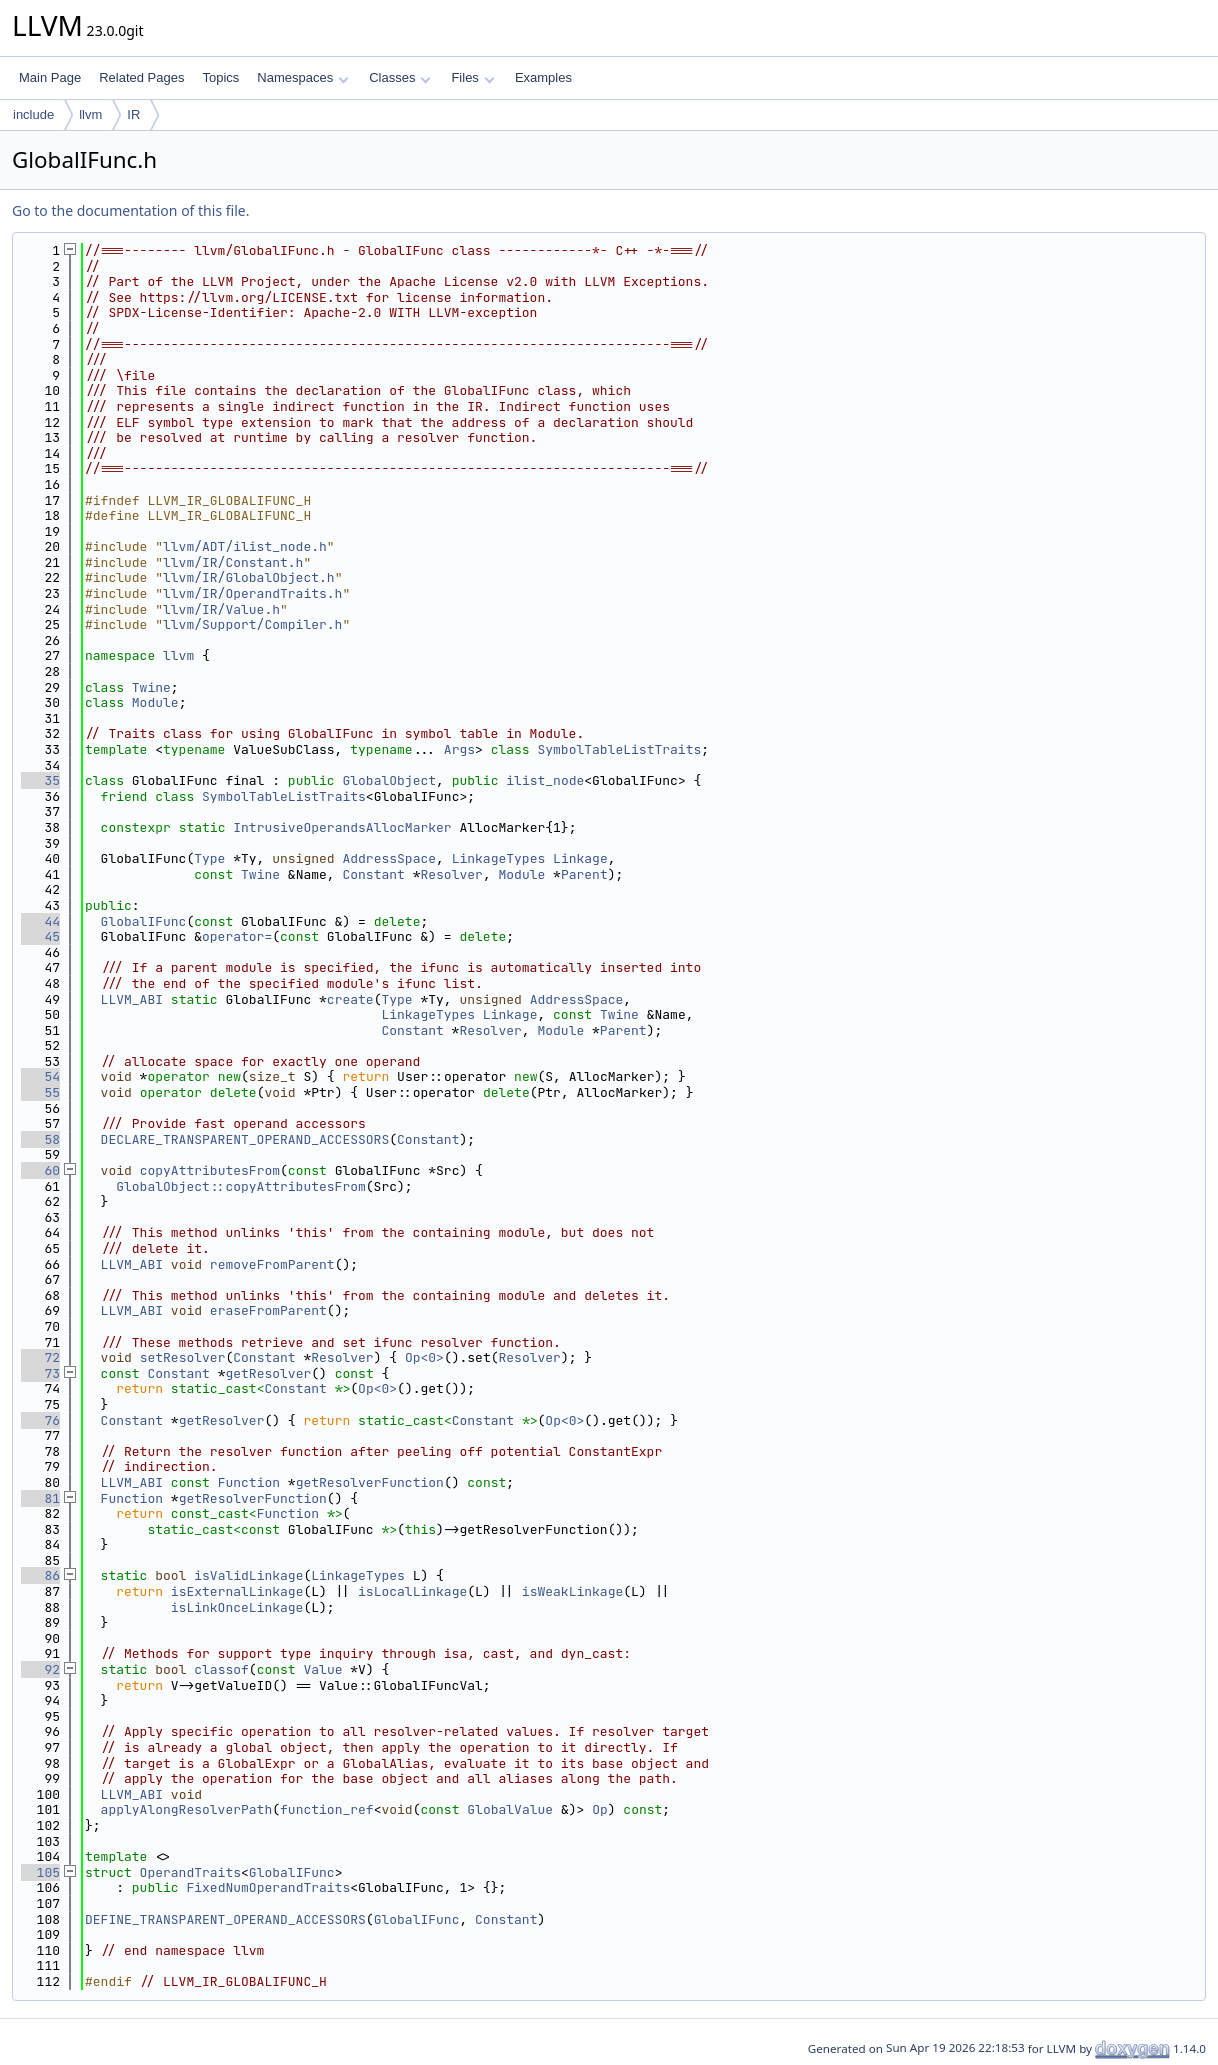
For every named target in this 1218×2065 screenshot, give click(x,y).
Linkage (580, 858)
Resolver (451, 874)
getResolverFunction (370, 1482)
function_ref (327, 1809)
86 (40, 1575)
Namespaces (302, 77)
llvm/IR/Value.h (221, 609)
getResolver (268, 1373)
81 (40, 1498)
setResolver (183, 1357)
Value (323, 1669)
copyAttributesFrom (210, 1170)
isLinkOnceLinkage (237, 1607)
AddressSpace (389, 858)
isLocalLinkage (412, 1591)
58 (40, 1139)
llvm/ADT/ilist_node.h (245, 546)
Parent (584, 874)
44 (40, 921)
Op (600, 1809)
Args (459, 749)
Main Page (50, 77)
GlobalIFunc (144, 921)
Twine (151, 687)
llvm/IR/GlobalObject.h (249, 577)
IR (133, 114)
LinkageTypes (499, 858)
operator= (237, 936)
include (33, 114)
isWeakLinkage (572, 1591)
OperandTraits (190, 1872)
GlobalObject (389, 780)
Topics (220, 77)
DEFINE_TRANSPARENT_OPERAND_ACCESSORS (225, 1919)
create (350, 999)
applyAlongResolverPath (187, 1809)
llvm (90, 114)
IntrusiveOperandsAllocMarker (342, 827)
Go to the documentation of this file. (130, 210)
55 (40, 1092)
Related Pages (141, 77)
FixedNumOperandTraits (268, 1887)
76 (40, 1420)
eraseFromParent (268, 1310)
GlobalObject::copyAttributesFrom (241, 1186)
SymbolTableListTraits (619, 749)
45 (40, 936)
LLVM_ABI (132, 999)
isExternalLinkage (237, 1591)
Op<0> (424, 1357)
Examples (543, 77)
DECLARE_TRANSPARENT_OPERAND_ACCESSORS (245, 1139)
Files (472, 77)
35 (40, 780)
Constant (373, 874)
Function (249, 1482)
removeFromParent (272, 1264)
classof (221, 1669)
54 (40, 1076)
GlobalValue (510, 1809)
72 (40, 1357)
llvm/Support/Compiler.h (252, 624)
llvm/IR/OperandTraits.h (252, 593)
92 (40, 1669)
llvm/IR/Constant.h (233, 562)
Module (155, 702)
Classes (400, 77)
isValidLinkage (248, 1575)
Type (209, 858)
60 (40, 1170)
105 (40, 1872)
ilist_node (545, 780)
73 (40, 1373)
